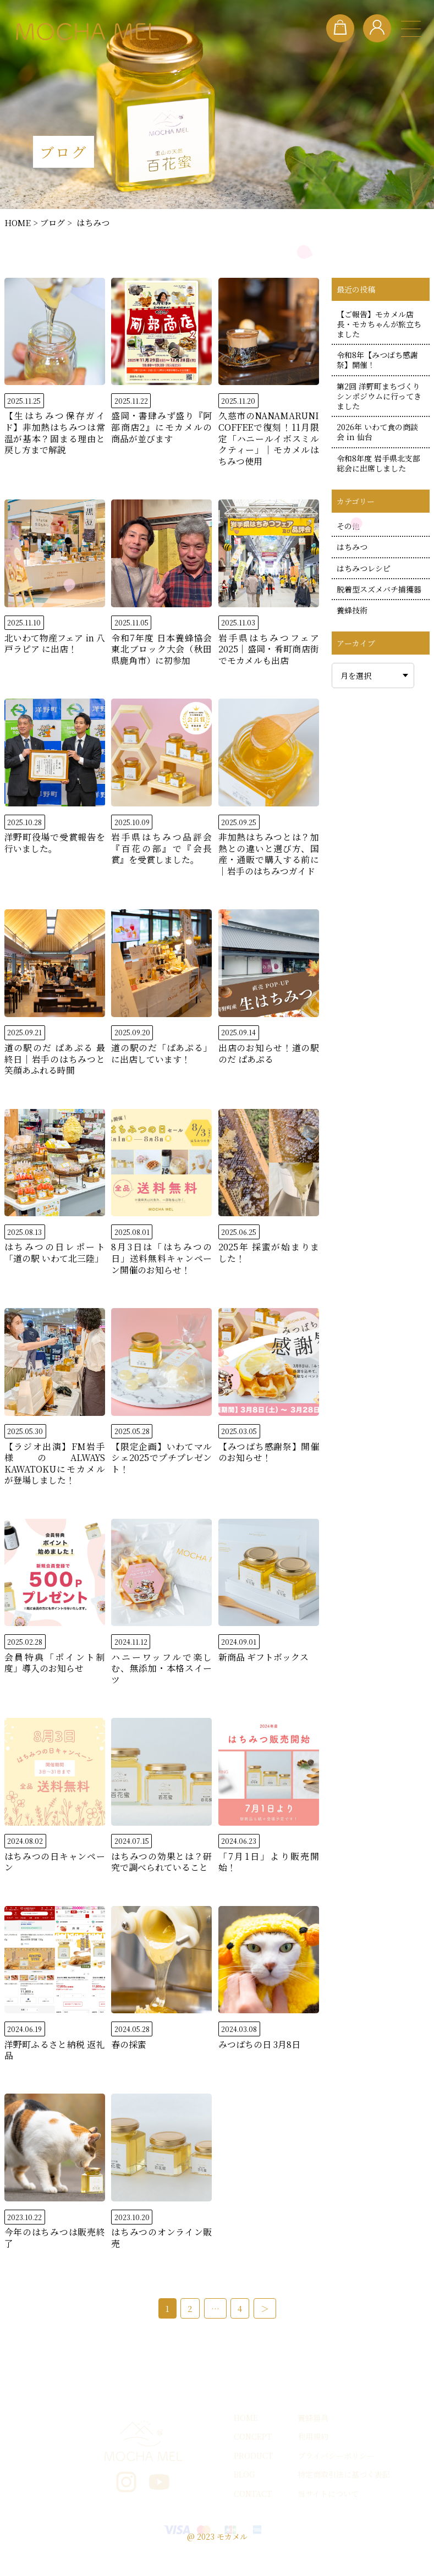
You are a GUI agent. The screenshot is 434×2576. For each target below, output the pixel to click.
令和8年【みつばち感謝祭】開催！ (377, 359)
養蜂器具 (313, 2443)
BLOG (244, 2500)
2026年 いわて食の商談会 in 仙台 (377, 431)
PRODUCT (253, 2481)
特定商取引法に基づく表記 (344, 2500)
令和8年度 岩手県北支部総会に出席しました (378, 463)
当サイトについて (328, 2519)
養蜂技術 (352, 610)
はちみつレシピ (364, 568)
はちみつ (352, 546)
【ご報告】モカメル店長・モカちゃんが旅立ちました (379, 324)
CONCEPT (253, 2462)
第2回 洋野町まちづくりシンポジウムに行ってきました (379, 396)
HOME (246, 2443)
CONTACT (253, 2519)
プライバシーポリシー (336, 2481)
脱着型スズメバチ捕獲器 (379, 589)
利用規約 (313, 2462)
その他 (348, 525)
